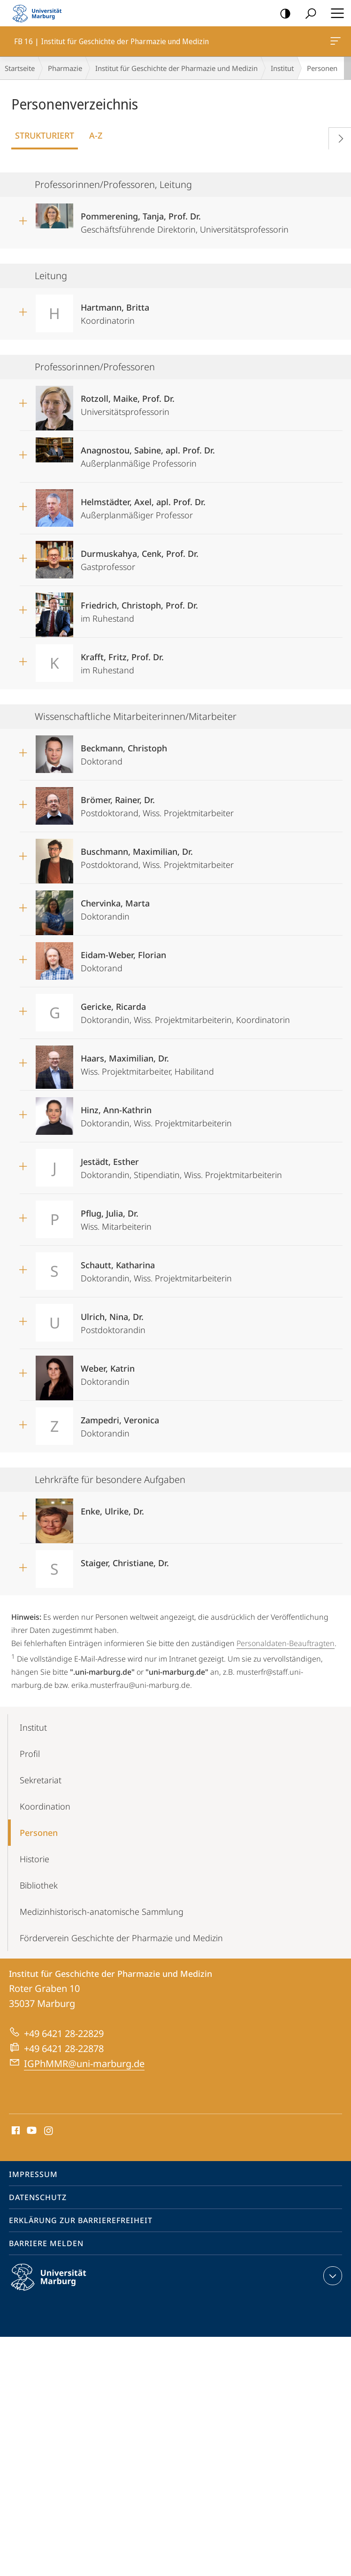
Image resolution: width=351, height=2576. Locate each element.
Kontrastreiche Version (282, 14)
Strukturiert (44, 135)
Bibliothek (39, 1885)
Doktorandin (115, 906)
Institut (282, 68)
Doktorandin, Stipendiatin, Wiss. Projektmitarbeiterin (181, 1165)
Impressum (33, 2174)
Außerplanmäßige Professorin (148, 453)
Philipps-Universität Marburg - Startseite (40, 13)
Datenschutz (38, 2197)
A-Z (95, 135)
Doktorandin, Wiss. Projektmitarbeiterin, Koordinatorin (185, 1010)
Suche (307, 14)
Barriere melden (46, 2243)
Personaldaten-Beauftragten (286, 1643)
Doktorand (124, 751)
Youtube (31, 2131)
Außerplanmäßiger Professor (143, 505)
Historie (34, 1859)
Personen (39, 1832)
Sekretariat (40, 1780)
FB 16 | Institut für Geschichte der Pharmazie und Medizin (334, 42)
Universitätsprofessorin (128, 402)
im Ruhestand (139, 608)
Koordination (45, 1806)
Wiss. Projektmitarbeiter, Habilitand (147, 1061)
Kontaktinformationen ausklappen (331, 2276)
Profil (30, 1753)
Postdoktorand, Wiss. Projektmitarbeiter (157, 803)
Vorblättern (337, 136)
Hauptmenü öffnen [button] (334, 13)
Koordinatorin (115, 311)
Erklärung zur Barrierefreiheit (81, 2220)
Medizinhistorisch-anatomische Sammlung (101, 1911)
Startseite (20, 68)
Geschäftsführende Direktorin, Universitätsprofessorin (185, 219)
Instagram (49, 2131)
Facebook (15, 2131)
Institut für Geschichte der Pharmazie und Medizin (176, 68)
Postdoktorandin (113, 1320)
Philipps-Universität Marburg (57, 2285)
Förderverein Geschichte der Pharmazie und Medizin (121, 1938)
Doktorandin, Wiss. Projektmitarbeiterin (156, 1113)
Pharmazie (65, 68)
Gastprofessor (139, 557)
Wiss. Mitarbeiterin (116, 1217)
